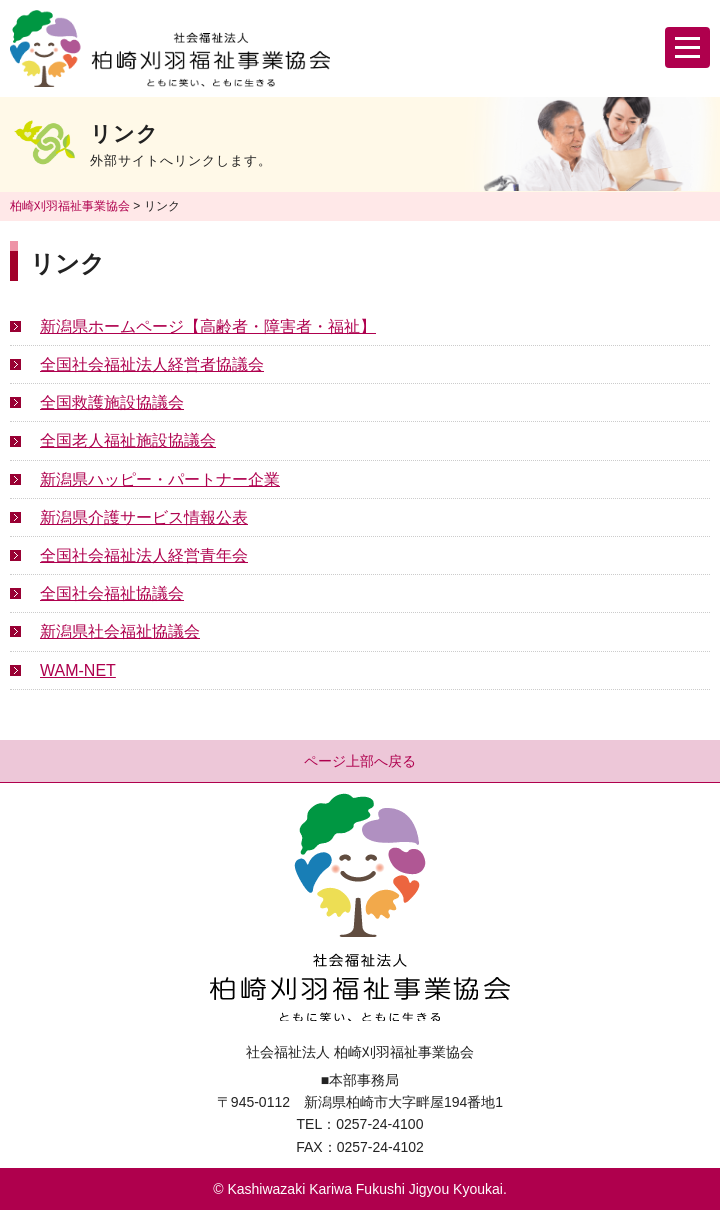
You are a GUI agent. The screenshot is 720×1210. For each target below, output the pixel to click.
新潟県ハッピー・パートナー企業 (160, 479)
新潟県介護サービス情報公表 (144, 517)
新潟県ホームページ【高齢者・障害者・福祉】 (208, 326)
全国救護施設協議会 (112, 402)
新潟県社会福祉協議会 (120, 631)
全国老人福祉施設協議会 (128, 440)
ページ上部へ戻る (360, 761)
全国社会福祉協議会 (112, 593)
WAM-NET (78, 670)
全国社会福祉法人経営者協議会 (152, 364)
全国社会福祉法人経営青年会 (144, 555)
